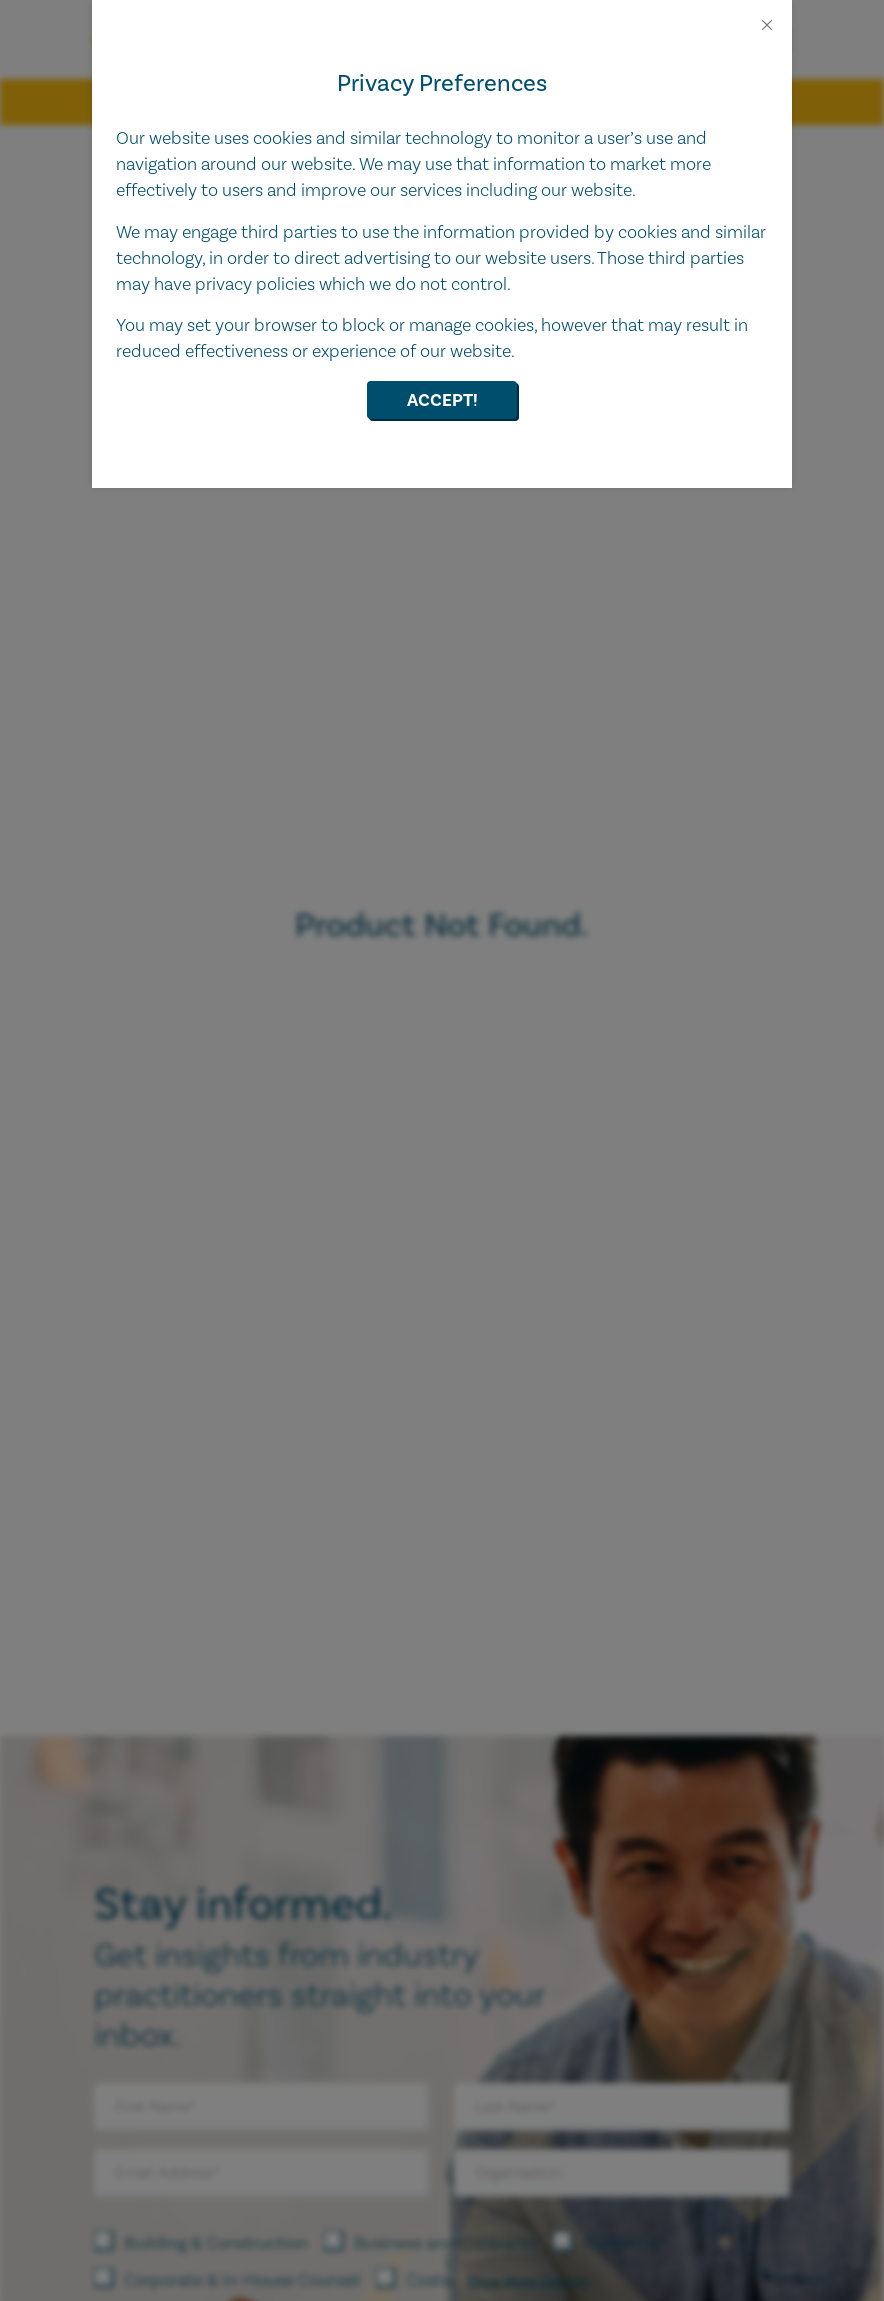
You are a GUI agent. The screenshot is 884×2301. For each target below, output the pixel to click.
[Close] (767, 25)
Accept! (442, 400)
